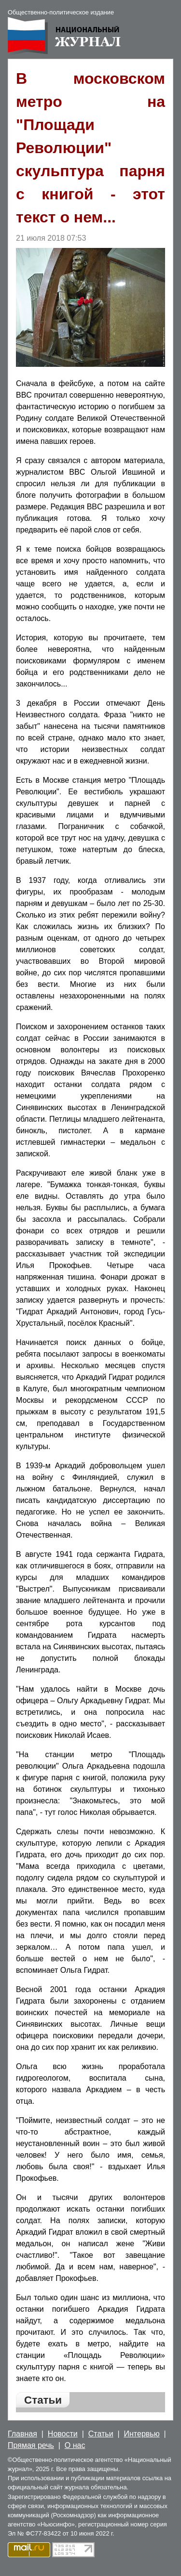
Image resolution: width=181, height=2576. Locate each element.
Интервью (142, 2434)
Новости (63, 2434)
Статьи (100, 2434)
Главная (22, 2434)
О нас (75, 2445)
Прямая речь (31, 2445)
